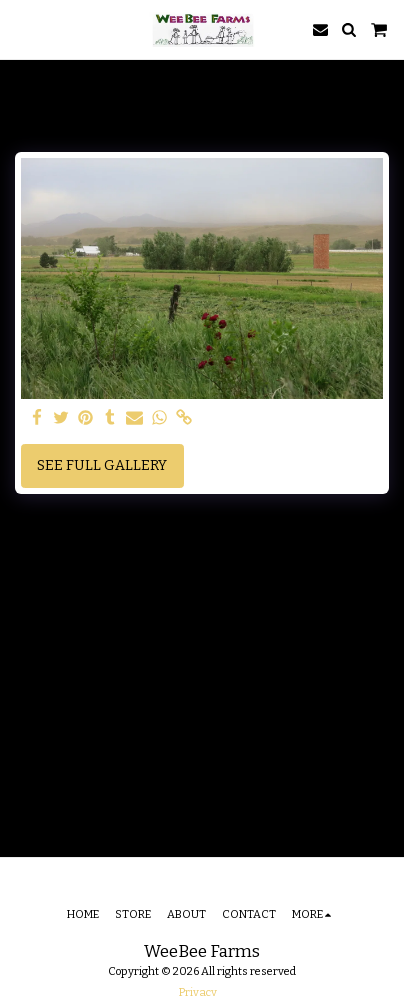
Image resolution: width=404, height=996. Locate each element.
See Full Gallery (102, 465)
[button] (22, 29)
